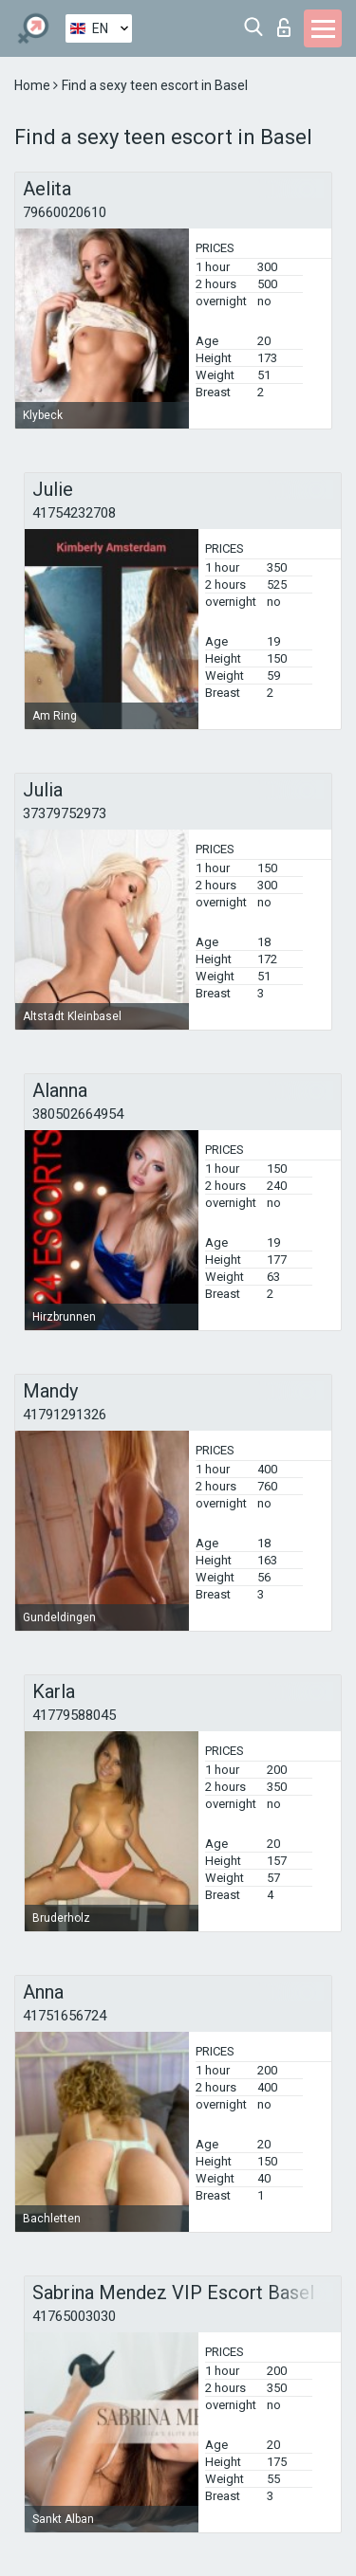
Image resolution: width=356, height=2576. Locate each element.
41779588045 (74, 1715)
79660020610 (64, 212)
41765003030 (74, 2316)
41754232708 (74, 512)
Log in (283, 27)
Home (33, 85)
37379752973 (64, 813)
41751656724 (64, 2015)
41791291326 (64, 1414)
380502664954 (77, 1114)
